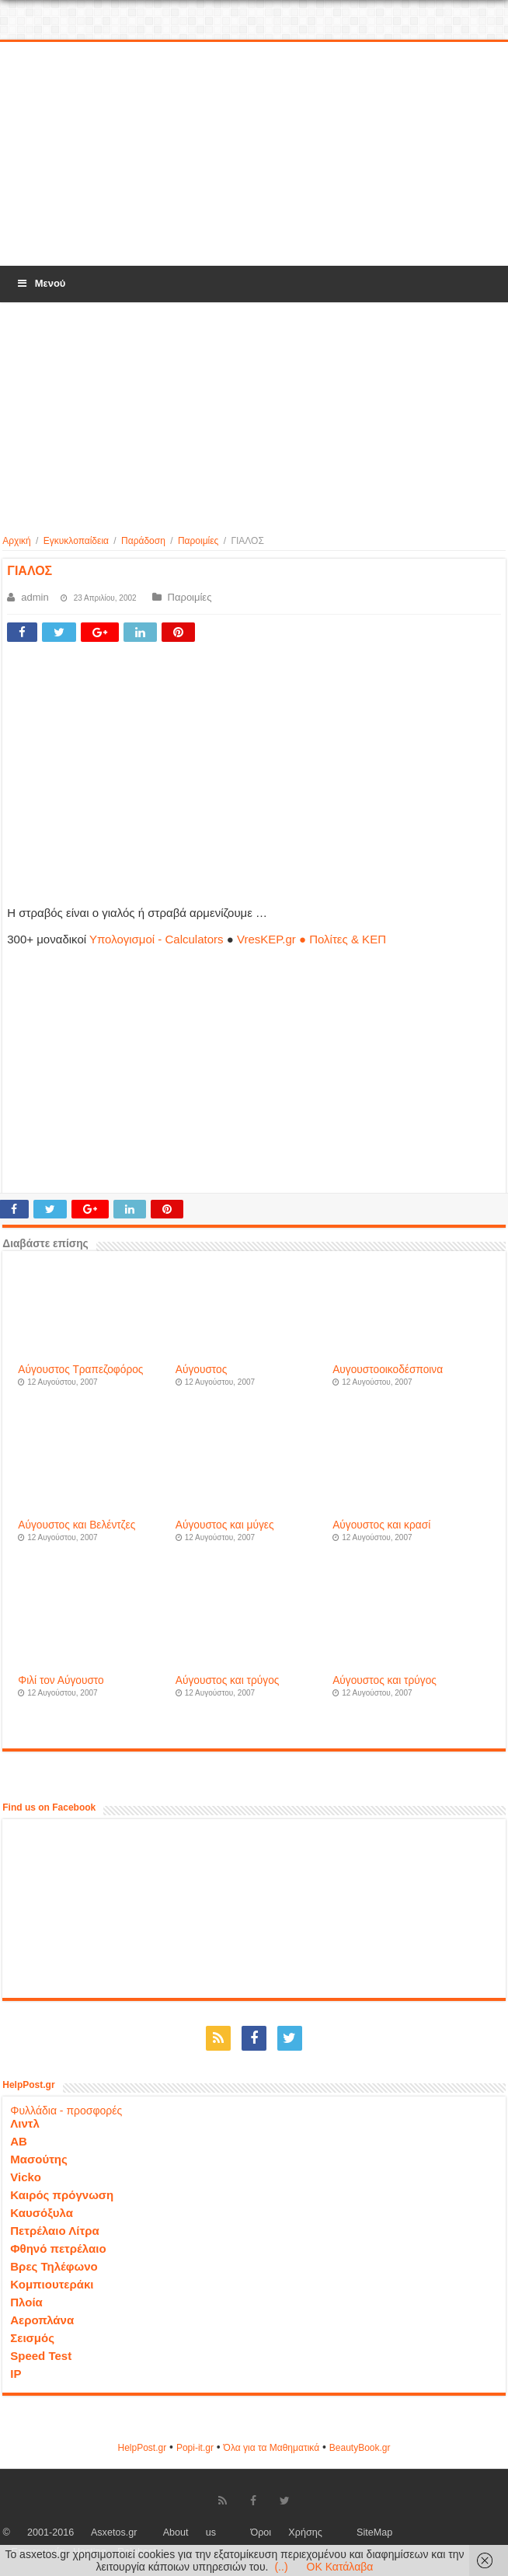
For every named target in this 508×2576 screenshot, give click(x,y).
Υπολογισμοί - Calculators (156, 939)
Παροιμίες (198, 540)
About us (189, 2532)
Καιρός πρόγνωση (61, 2194)
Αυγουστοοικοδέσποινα (387, 1369)
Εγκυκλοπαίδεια (76, 540)
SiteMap (374, 2532)
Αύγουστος (202, 1369)
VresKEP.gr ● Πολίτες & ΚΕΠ (311, 939)
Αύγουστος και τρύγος (228, 1680)
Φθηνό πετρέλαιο (58, 2248)
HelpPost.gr (141, 2447)
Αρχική (16, 540)
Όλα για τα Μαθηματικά (272, 2447)
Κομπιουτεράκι (51, 2284)
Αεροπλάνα (42, 2320)
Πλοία (26, 2302)
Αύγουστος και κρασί (381, 1525)
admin (34, 597)
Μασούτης (39, 2159)
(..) (280, 2566)
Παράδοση (143, 540)
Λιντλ (25, 2123)
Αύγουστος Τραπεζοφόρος (80, 1369)
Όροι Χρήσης (286, 2532)
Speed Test (40, 2355)
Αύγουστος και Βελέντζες (76, 1525)
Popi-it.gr (195, 2447)
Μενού (40, 283)
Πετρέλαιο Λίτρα (54, 2230)
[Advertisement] (254, 154)
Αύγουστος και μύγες (225, 1525)
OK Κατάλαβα (340, 2566)
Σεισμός (32, 2337)
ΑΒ (18, 2141)
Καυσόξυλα (41, 2212)
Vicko (25, 2177)
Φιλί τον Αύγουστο (60, 1680)
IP (15, 2373)
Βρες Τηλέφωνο (53, 2266)
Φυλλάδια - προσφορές (66, 2110)
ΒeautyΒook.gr (360, 2447)
